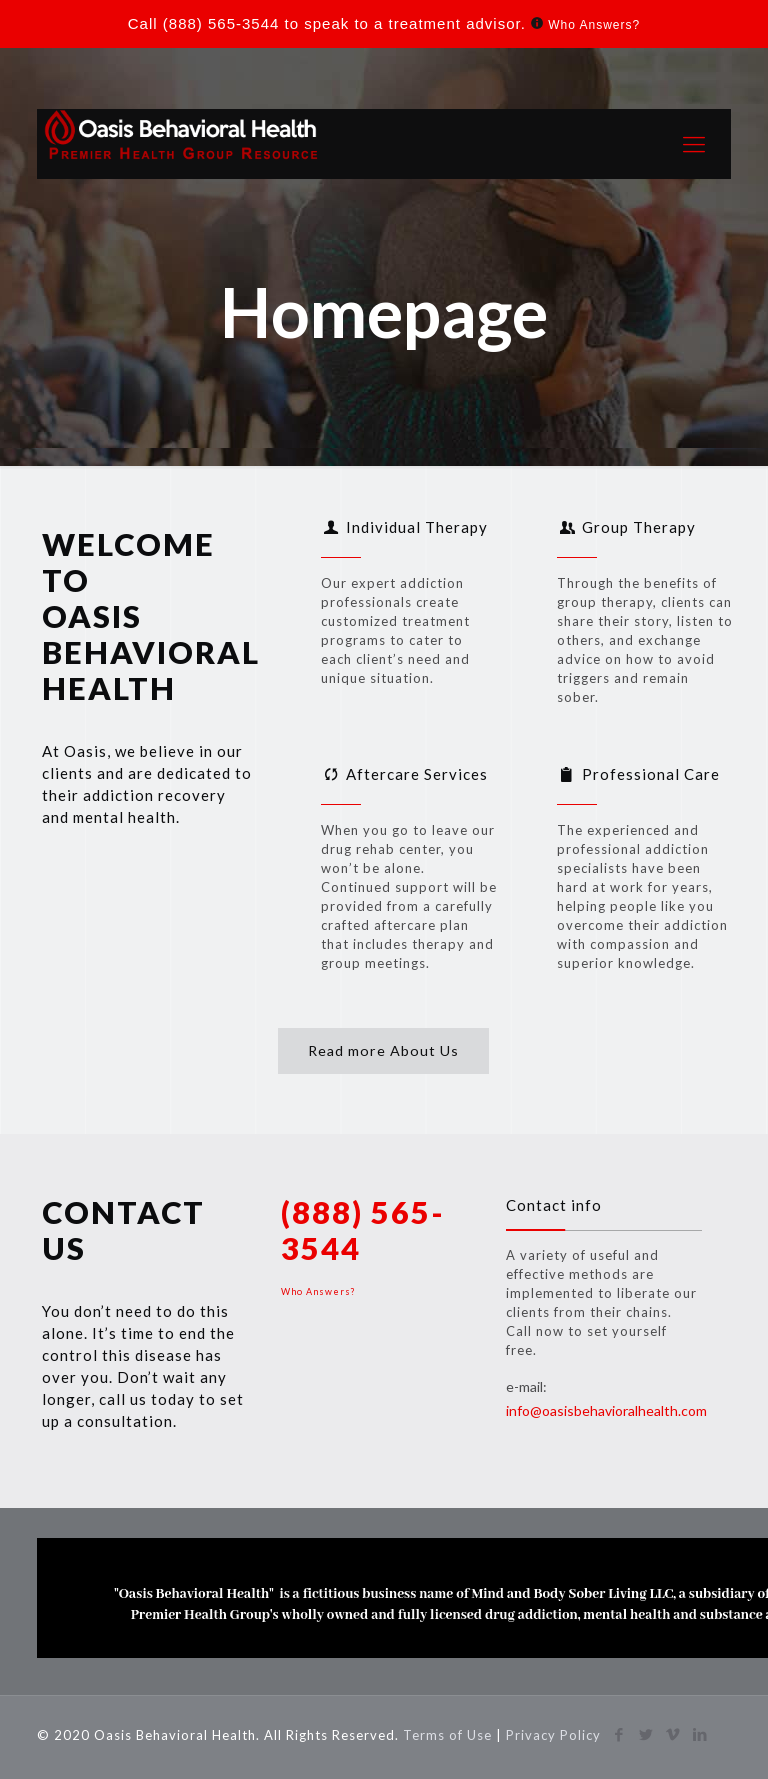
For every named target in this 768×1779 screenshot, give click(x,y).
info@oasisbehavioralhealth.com (606, 1410)
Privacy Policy (553, 1735)
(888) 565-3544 (221, 23)
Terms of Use (449, 1735)
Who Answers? (594, 25)
